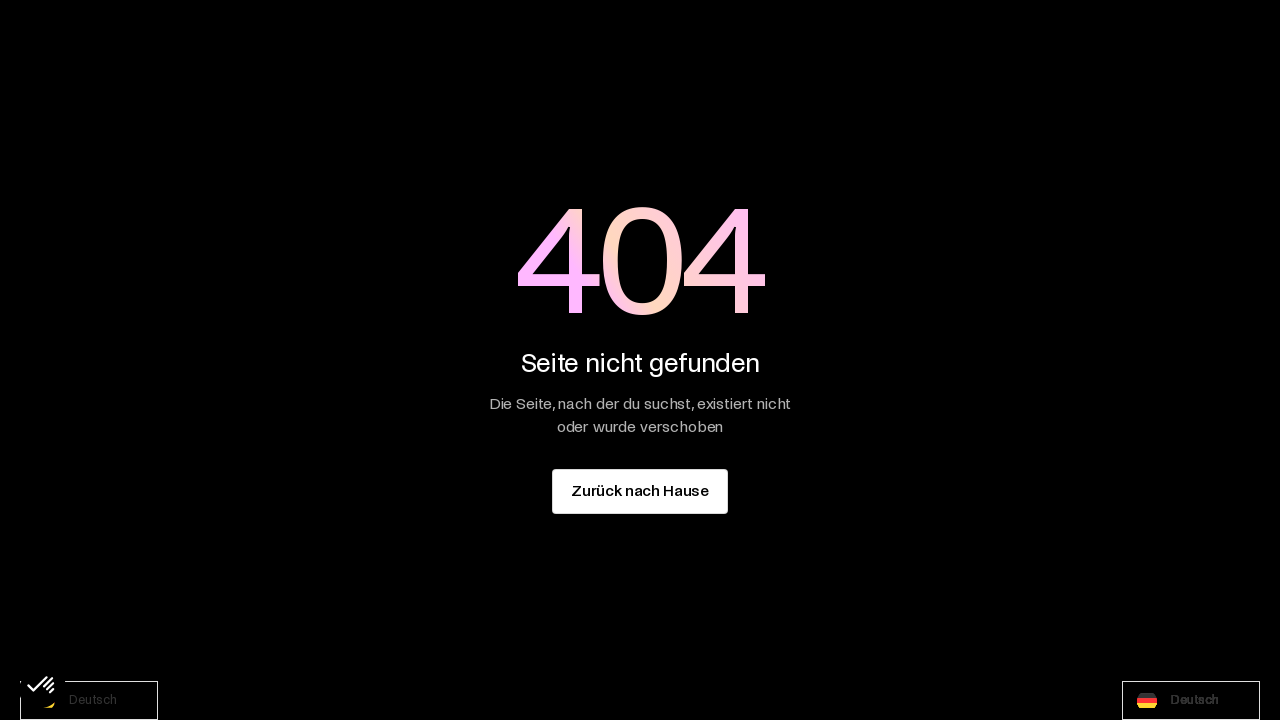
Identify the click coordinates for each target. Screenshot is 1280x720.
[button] (42, 686)
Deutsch (74, 701)
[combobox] (89, 700)
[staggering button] (640, 491)
